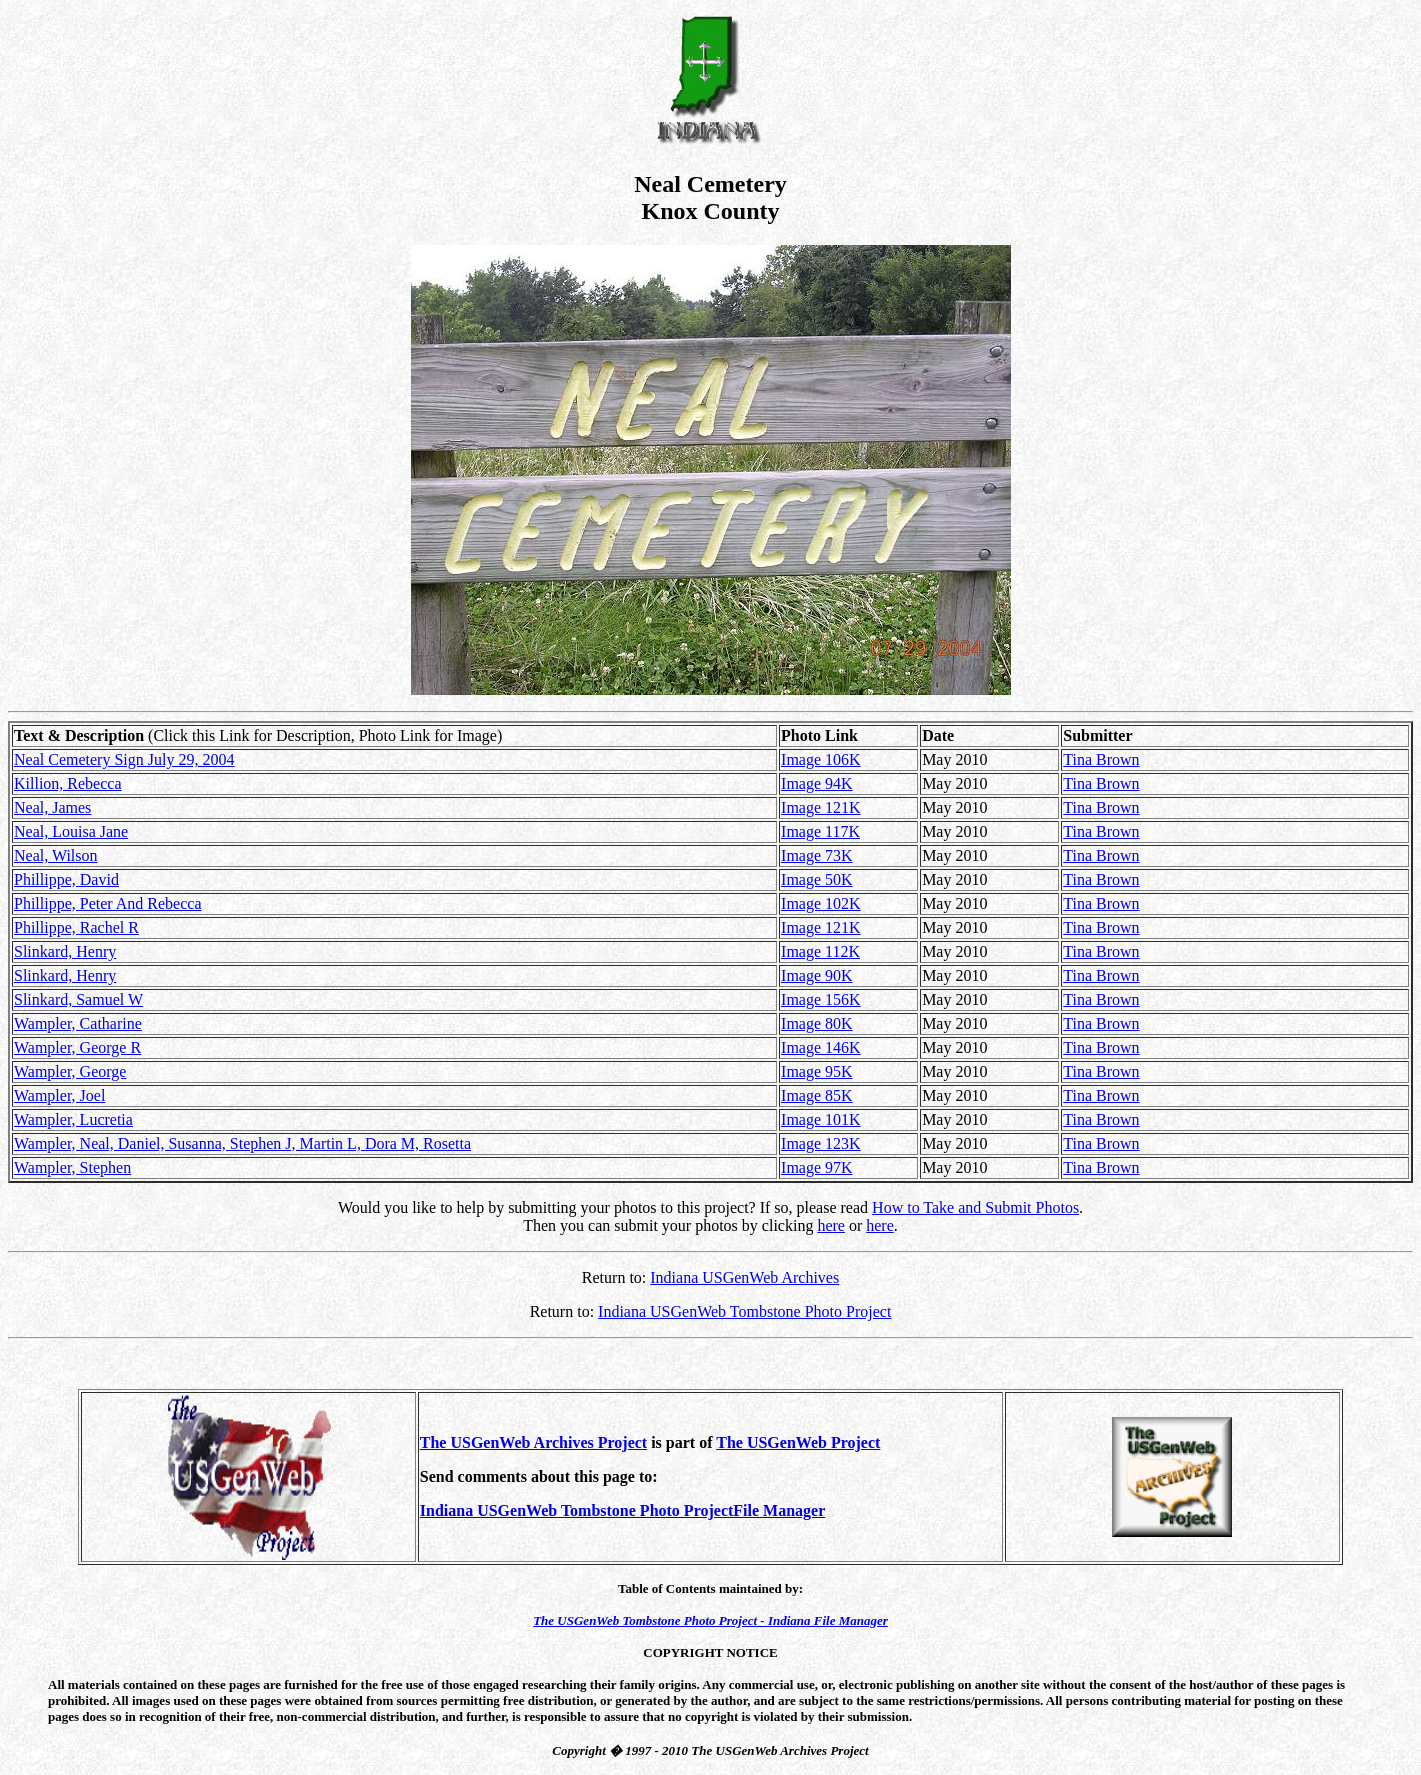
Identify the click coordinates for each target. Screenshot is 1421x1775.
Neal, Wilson (56, 855)
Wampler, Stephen (72, 1167)
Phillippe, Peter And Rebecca (108, 903)
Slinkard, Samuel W (78, 999)
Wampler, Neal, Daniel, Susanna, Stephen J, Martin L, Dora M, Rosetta (242, 1143)
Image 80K (817, 1023)
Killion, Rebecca (68, 783)
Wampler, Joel (59, 1095)
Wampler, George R (77, 1047)
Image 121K (821, 807)
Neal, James (52, 807)
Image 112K (820, 951)
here (831, 1225)
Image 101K (821, 1119)
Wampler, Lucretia (73, 1119)
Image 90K (817, 975)
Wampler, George (70, 1071)
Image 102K (821, 903)
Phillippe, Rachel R (76, 927)
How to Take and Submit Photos (975, 1207)
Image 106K (821, 759)
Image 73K (817, 855)
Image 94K (817, 783)
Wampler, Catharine (78, 1023)
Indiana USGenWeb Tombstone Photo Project (744, 1311)
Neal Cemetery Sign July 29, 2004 (124, 759)
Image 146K (821, 1047)
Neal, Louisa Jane (71, 831)
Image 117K (820, 831)
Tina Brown (1101, 759)
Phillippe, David (66, 879)
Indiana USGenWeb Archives (744, 1277)
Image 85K (817, 1095)
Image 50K (817, 879)
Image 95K (817, 1071)
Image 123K (821, 1143)
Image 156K (821, 999)
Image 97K (817, 1167)
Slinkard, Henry (65, 951)
